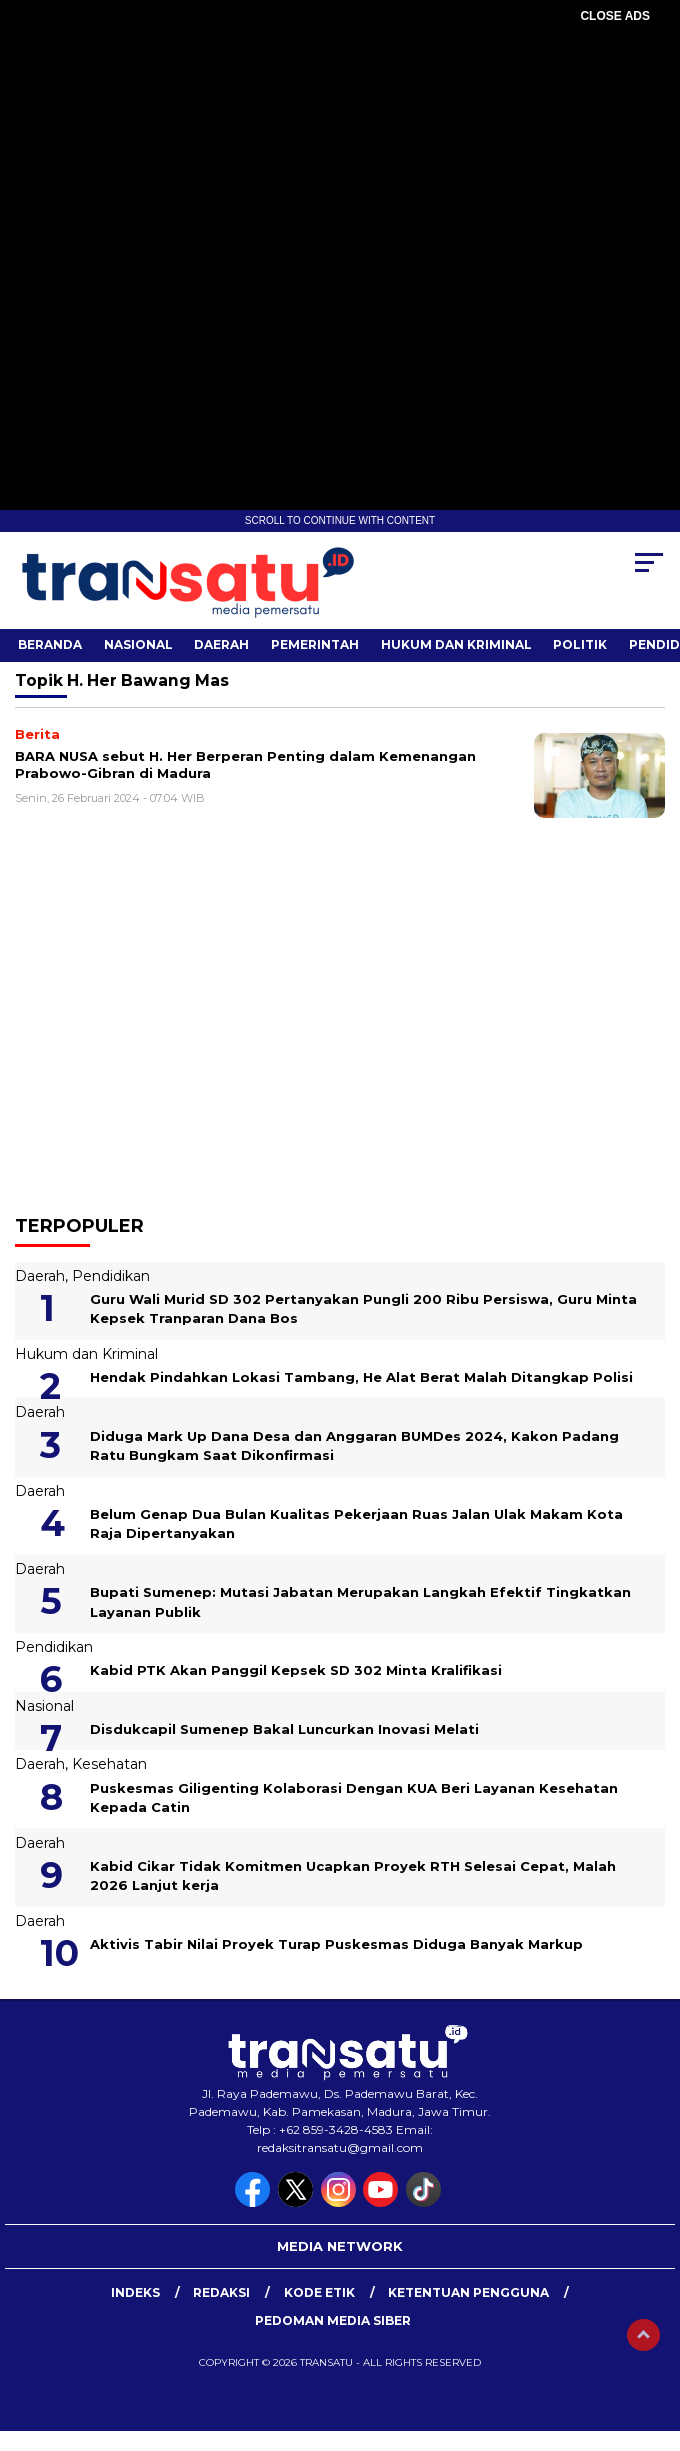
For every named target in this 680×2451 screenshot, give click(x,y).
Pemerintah (315, 644)
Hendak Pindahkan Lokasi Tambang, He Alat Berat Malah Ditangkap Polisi (361, 1377)
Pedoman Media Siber (333, 2320)
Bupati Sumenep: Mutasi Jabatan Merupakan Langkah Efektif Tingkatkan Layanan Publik (360, 1602)
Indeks (135, 2292)
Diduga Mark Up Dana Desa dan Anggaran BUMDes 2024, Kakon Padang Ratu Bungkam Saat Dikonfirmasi (354, 1446)
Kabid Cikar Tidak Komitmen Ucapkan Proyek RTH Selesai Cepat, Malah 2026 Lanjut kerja (353, 1876)
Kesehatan (109, 1764)
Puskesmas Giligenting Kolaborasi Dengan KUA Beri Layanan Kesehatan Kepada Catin (354, 1798)
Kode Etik (319, 2292)
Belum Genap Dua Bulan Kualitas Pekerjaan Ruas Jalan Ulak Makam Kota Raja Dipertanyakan (356, 1524)
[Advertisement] (340, 170)
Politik (580, 644)
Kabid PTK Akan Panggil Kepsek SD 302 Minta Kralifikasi (296, 1670)
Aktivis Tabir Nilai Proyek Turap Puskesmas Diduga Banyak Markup (336, 1944)
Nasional (138, 644)
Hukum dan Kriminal (456, 644)
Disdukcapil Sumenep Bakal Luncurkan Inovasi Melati (284, 1729)
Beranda (50, 644)
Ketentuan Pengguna (468, 2292)
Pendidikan (111, 1276)
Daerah (221, 644)
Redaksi (221, 2292)
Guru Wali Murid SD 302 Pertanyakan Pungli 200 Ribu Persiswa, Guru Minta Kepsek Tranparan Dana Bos (363, 1309)
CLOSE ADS (615, 16)
